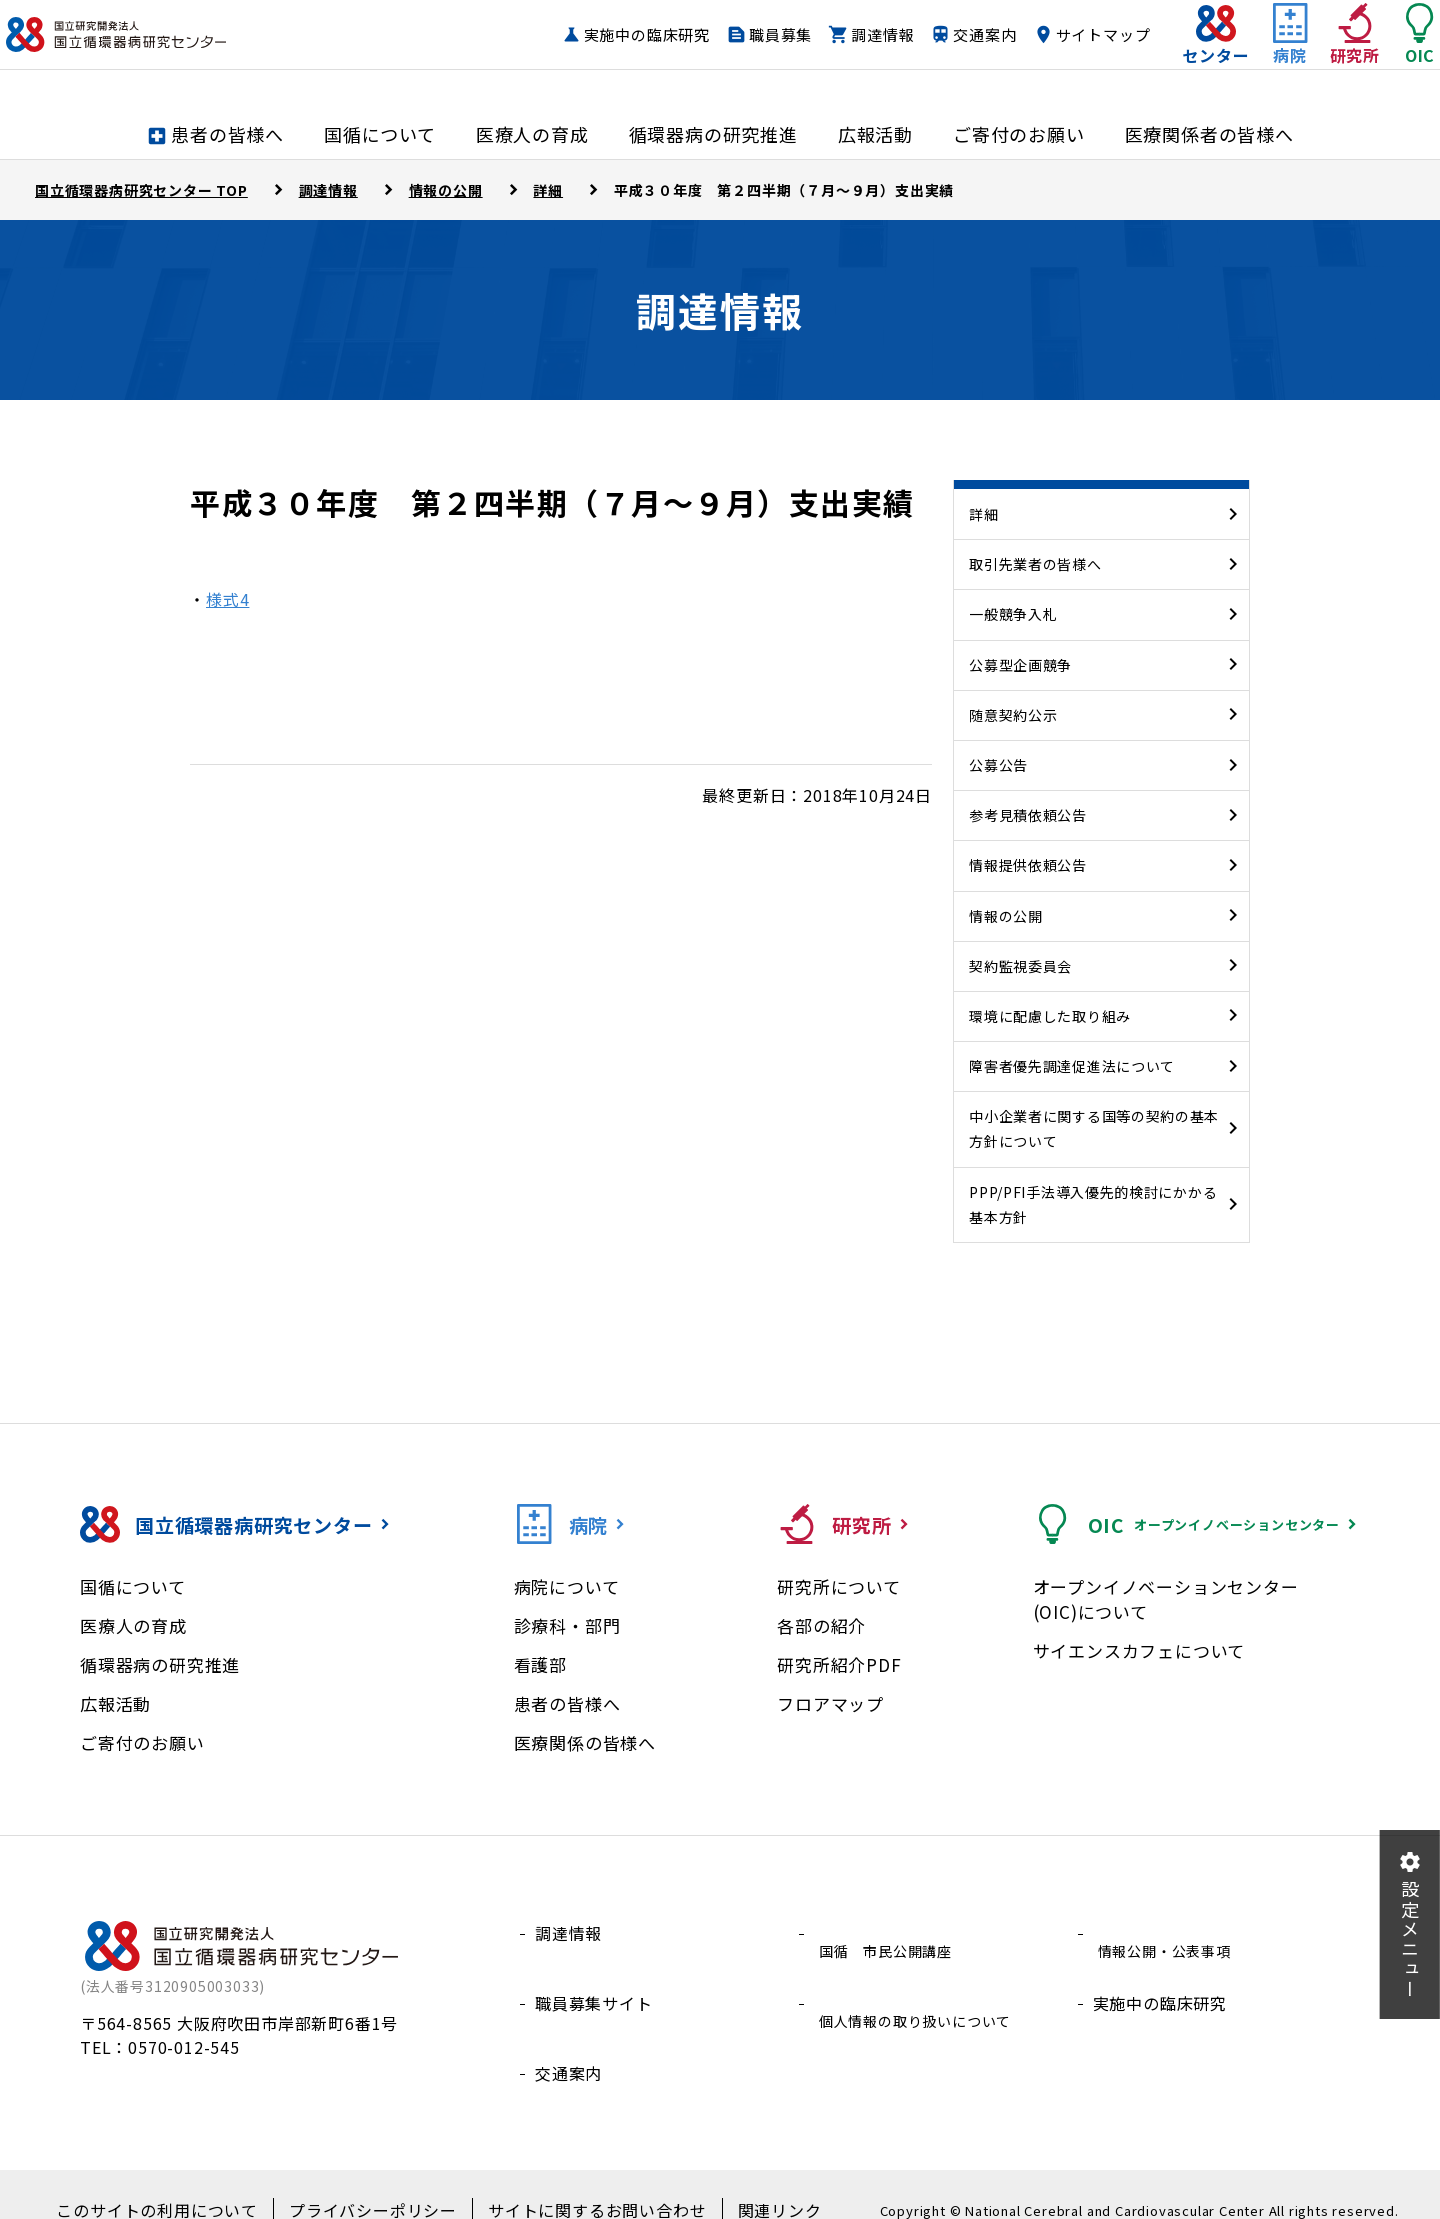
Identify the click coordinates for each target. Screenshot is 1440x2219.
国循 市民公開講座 (889, 1933)
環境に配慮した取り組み (1050, 1016)
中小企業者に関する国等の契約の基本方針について (1094, 1128)
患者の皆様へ (567, 1703)
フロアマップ (830, 1703)
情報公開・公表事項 (1168, 1933)
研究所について (839, 1586)
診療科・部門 (567, 1625)
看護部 (540, 1664)
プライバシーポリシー (379, 2180)
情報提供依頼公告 (1028, 865)
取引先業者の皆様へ (1035, 564)
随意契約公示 (1013, 715)
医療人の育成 (133, 1625)
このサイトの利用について (185, 2180)
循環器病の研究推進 (160, 1664)
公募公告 (998, 765)
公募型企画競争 (1020, 665)
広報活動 (115, 1703)
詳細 (983, 514)
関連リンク (745, 2180)
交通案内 (944, 54)
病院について (567, 1586)
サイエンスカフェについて (1139, 1650)
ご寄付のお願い (142, 1742)
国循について (133, 1586)
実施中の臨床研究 (607, 54)
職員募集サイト (594, 1981)
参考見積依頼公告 (1028, 815)
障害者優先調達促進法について (1072, 1066)
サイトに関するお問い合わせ (580, 2180)
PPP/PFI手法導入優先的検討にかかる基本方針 (1093, 1204)
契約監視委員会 (1020, 966)
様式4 (227, 599)
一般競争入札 (1013, 614)
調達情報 (842, 54)
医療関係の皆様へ (585, 1742)
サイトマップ (1063, 54)
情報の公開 (1006, 916)
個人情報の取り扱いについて (923, 1981)
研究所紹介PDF (839, 1664)
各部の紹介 (821, 1625)
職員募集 (740, 54)
